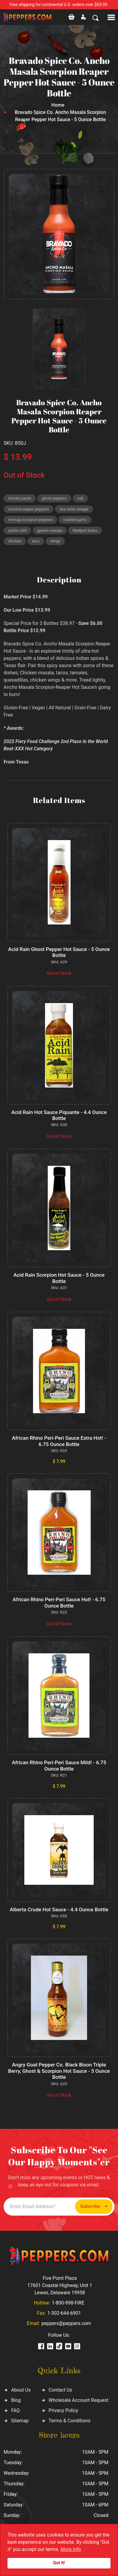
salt (80, 498)
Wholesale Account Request (78, 2400)
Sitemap (20, 2421)
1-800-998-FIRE (68, 2303)
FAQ (15, 2410)
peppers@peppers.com (66, 2323)
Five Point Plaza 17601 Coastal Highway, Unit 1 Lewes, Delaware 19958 (59, 2285)
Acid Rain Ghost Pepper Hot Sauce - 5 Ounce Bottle (59, 952)
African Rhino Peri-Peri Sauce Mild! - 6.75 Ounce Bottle (59, 1765)
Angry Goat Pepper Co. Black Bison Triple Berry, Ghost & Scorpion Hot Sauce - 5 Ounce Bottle (59, 2071)
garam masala (49, 530)
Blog (16, 2400)
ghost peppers (54, 498)
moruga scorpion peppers (30, 519)
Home (57, 105)
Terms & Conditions (70, 2421)
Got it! (59, 2562)
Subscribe (93, 2206)
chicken (14, 541)
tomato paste (19, 498)
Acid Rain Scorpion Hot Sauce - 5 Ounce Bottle (59, 1278)
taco (36, 541)
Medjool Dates (85, 530)
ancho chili (17, 530)
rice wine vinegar (74, 509)
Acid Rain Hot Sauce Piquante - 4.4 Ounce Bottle (59, 1115)
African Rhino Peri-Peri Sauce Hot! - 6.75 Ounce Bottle (59, 1602)
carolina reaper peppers (28, 509)
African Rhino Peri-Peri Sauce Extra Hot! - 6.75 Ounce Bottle (59, 1441)
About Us (21, 2390)
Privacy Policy (63, 2410)
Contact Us (60, 2390)
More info (71, 2549)
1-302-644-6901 (64, 2313)
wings (55, 541)
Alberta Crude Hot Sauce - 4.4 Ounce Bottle (59, 1909)
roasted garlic (75, 519)
